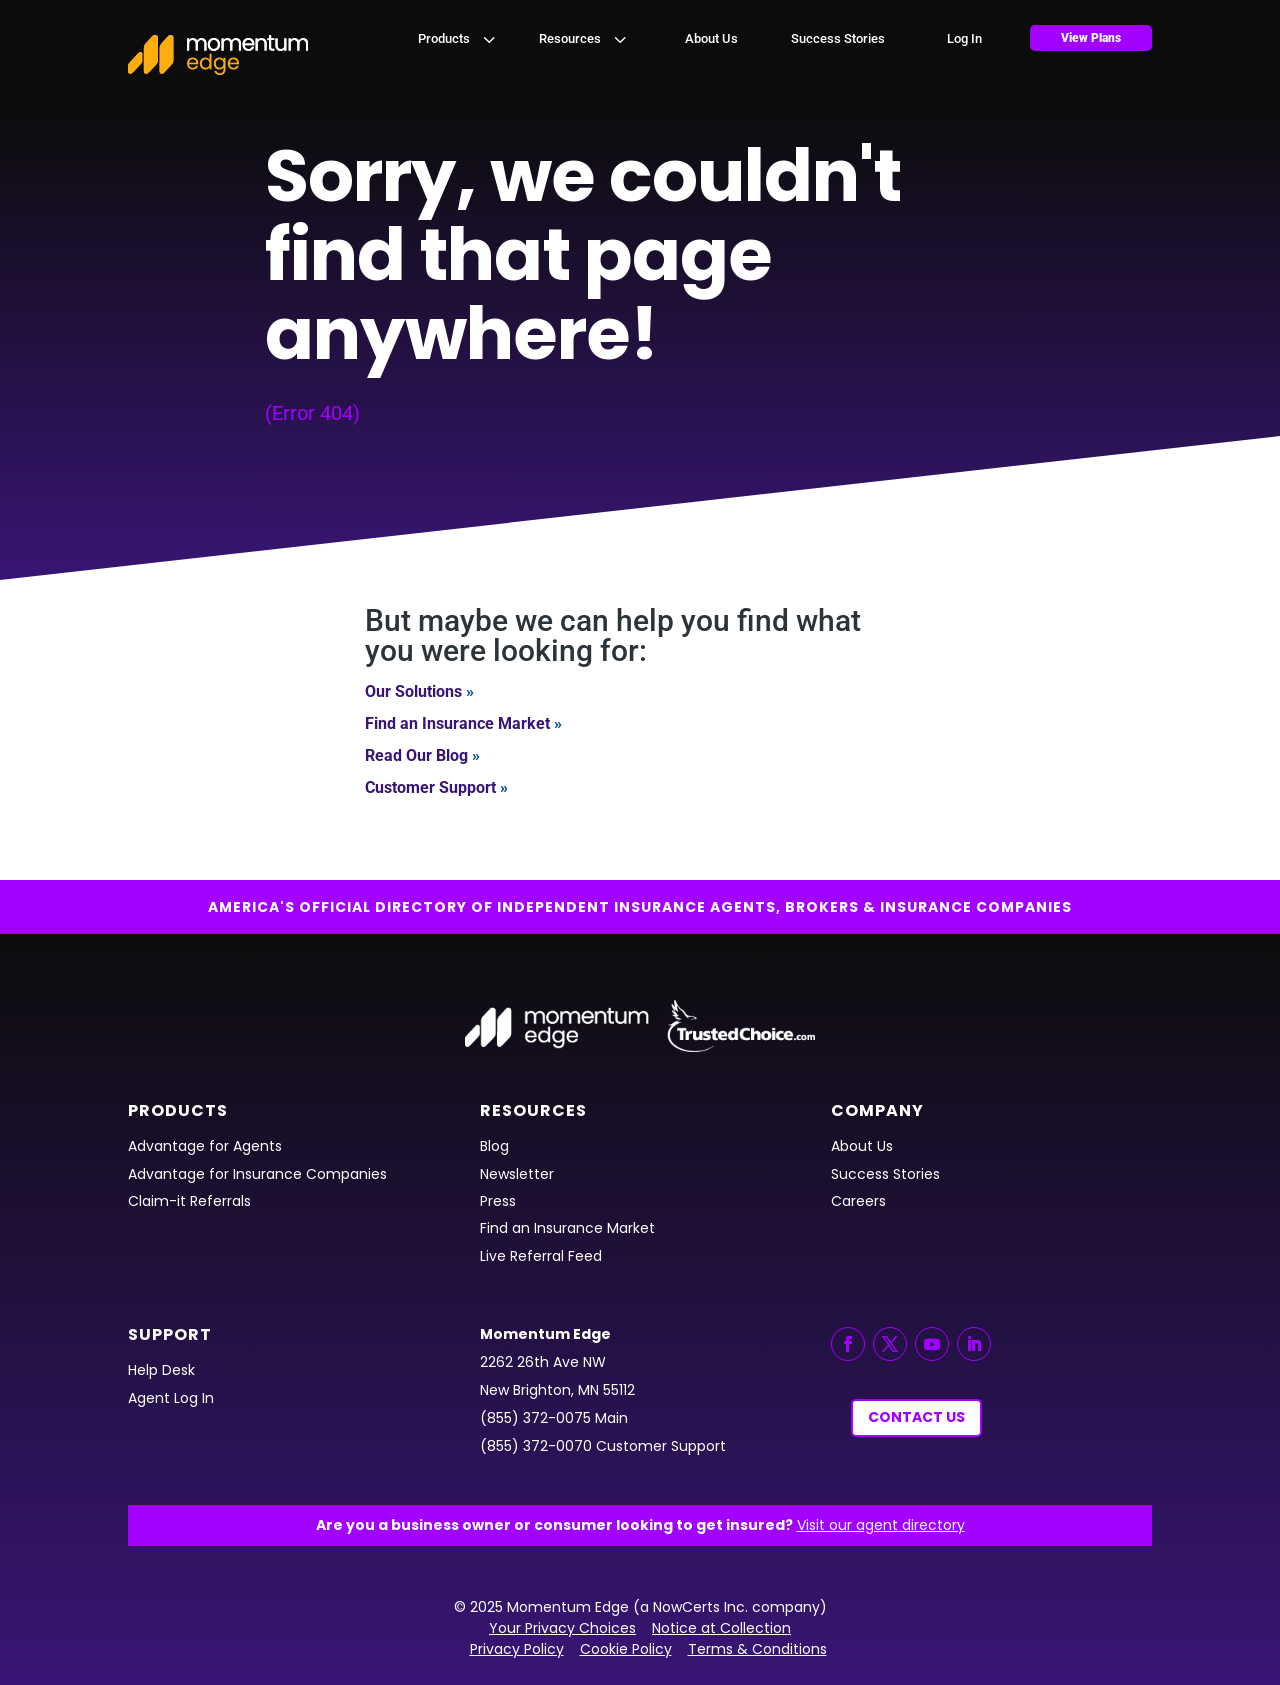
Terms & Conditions (757, 1649)
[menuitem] (458, 38)
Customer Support (430, 787)
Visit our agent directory (881, 1525)
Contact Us (916, 1417)
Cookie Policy (626, 1649)
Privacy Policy (517, 1649)
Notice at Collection (721, 1628)
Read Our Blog (416, 755)
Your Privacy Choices (562, 1628)
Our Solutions (413, 691)
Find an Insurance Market (457, 723)
